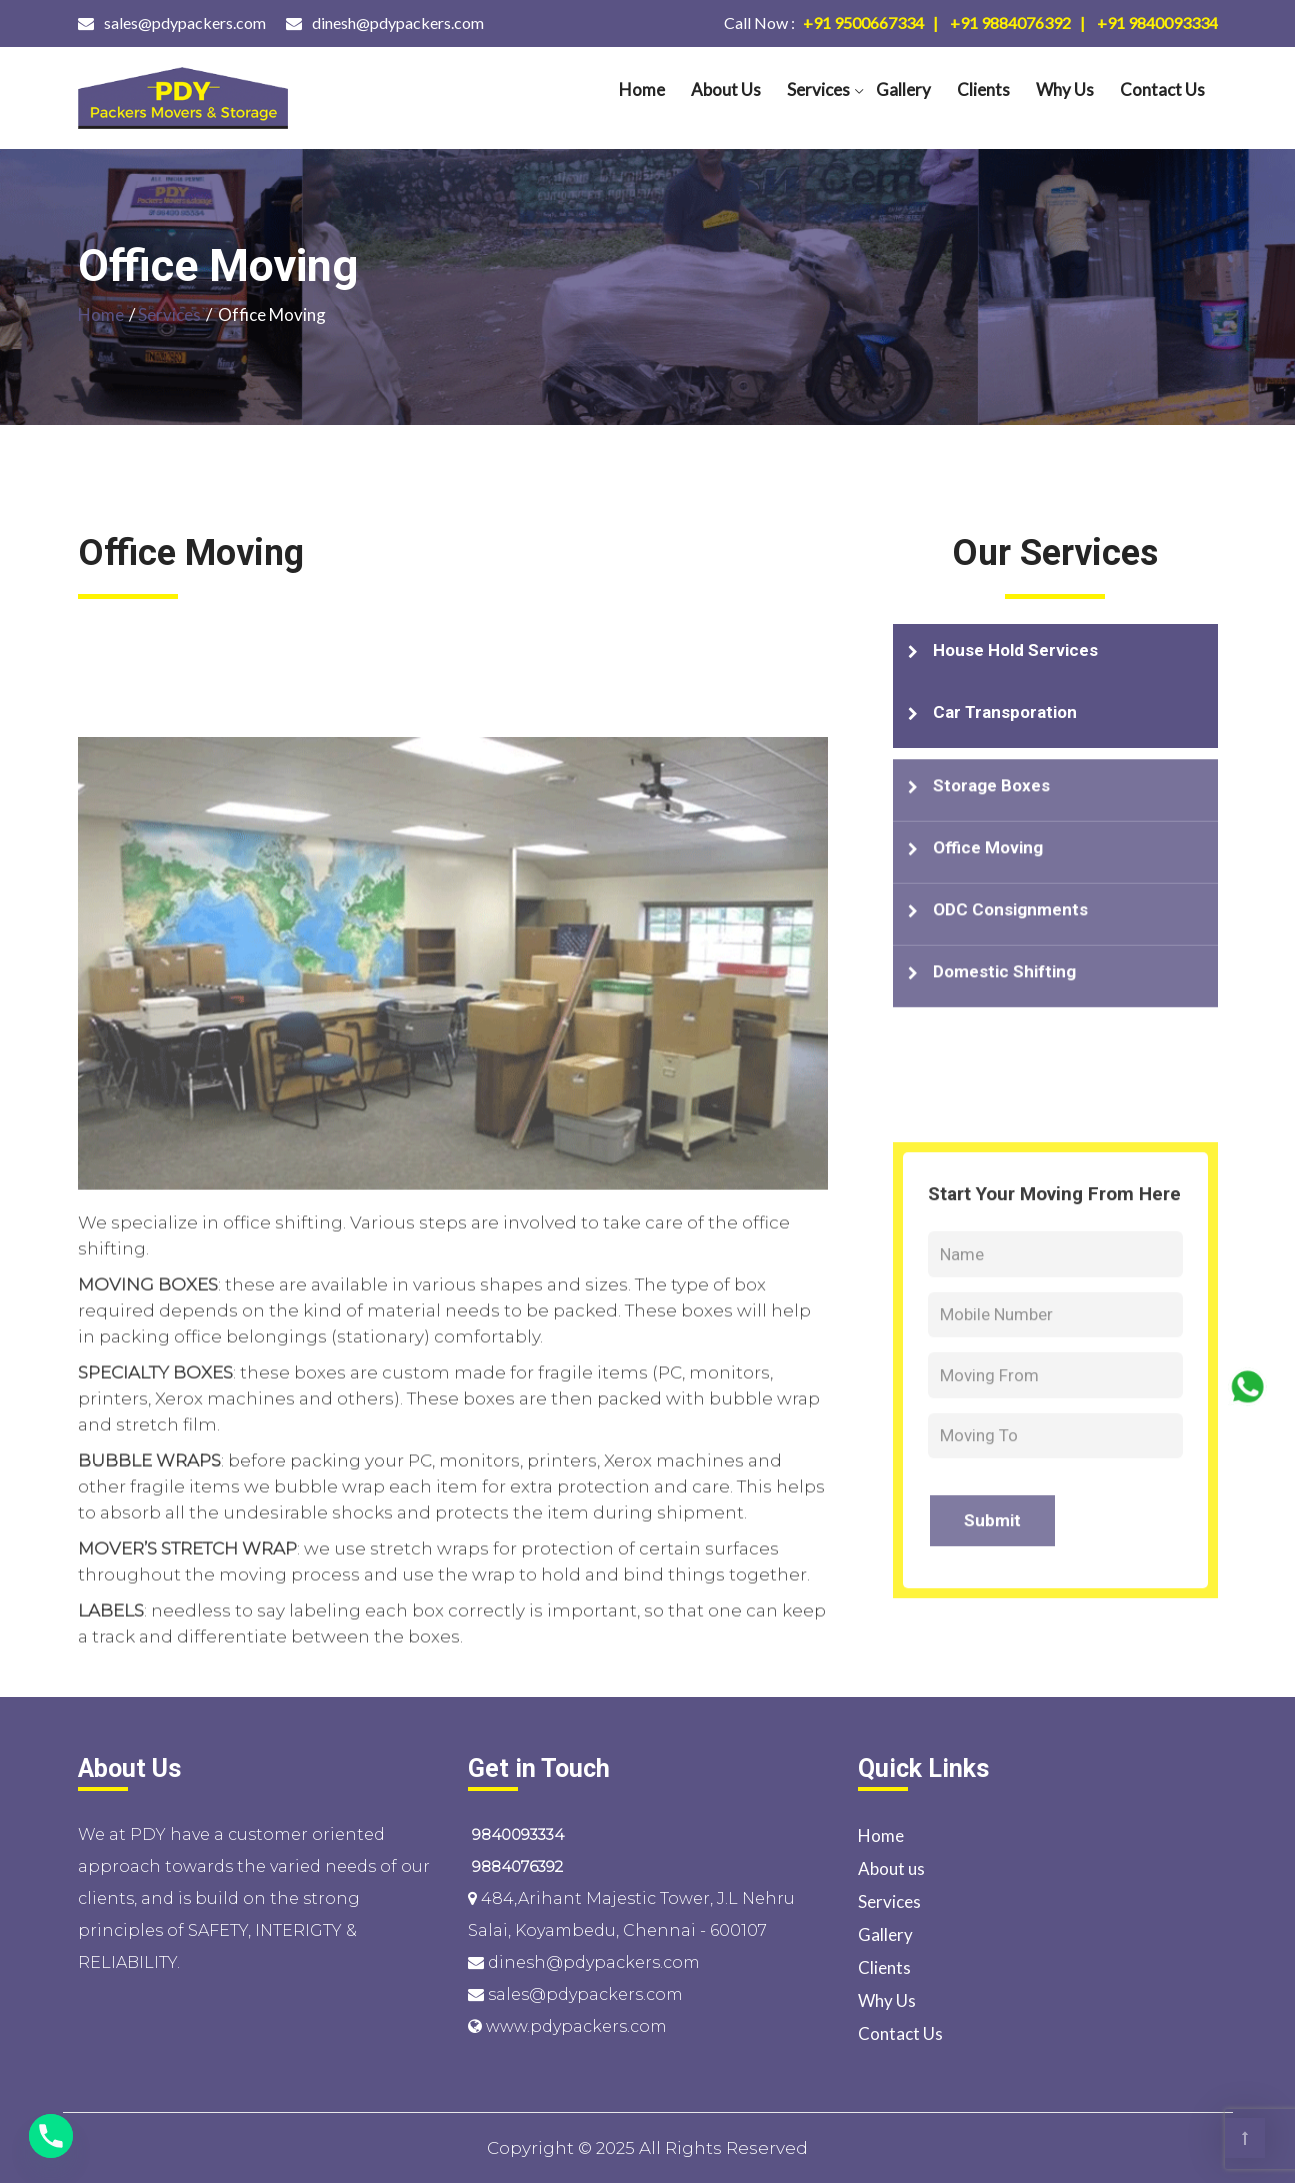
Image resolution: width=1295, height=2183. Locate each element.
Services (818, 89)
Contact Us (1162, 89)
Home (642, 89)
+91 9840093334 (1157, 22)
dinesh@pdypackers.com (398, 22)
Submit (992, 1701)
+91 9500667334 (824, 22)
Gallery (903, 89)
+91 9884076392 (1010, 22)
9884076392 (515, 1866)
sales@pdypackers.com (185, 22)
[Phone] (51, 2136)
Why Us (1065, 89)
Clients (983, 89)
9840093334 (516, 1834)
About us (726, 89)
